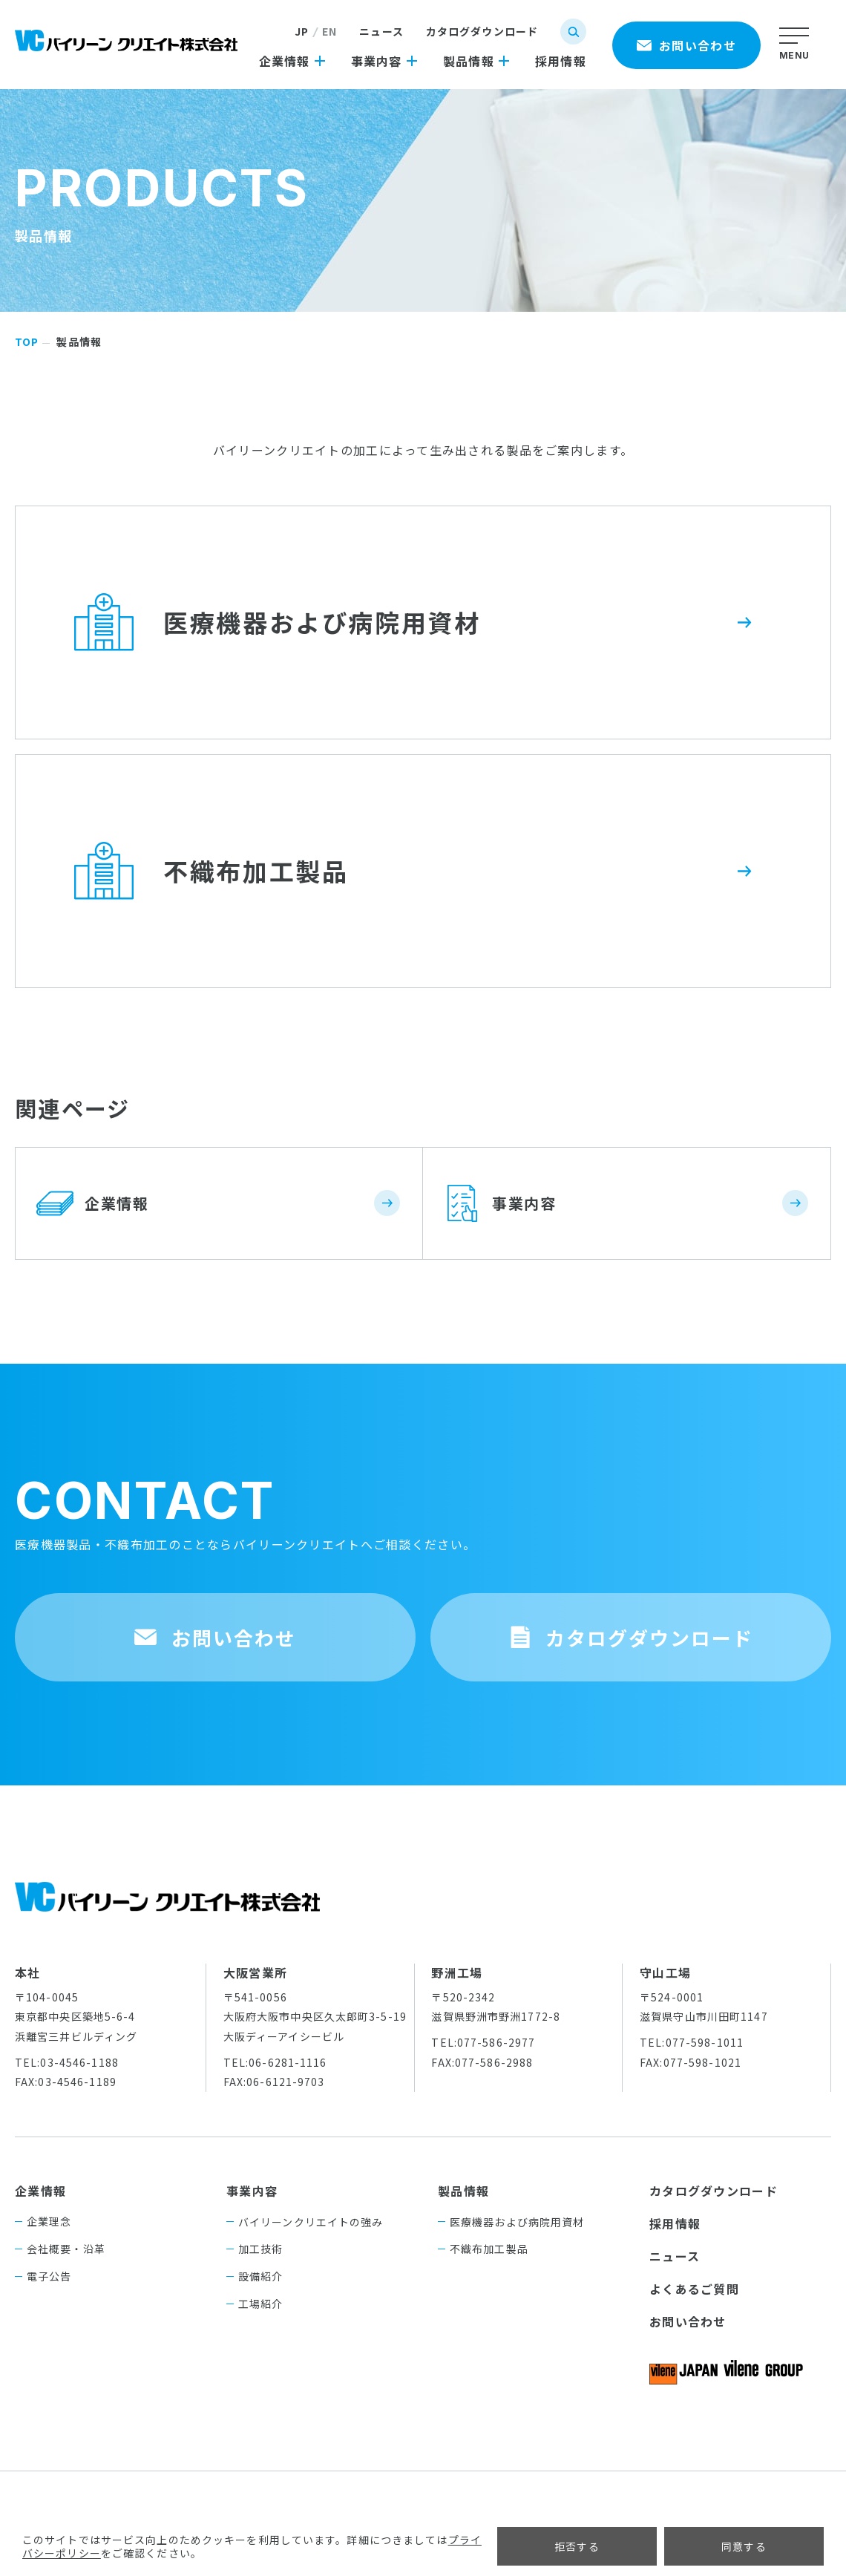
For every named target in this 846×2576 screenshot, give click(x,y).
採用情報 (675, 2223)
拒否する (577, 2546)
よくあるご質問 (694, 2289)
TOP (27, 341)
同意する (744, 2546)
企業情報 (40, 2191)
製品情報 (463, 2191)
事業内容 (252, 2191)
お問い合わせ (688, 2321)
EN (329, 31)
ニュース (381, 31)
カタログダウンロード (482, 31)
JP (302, 31)
